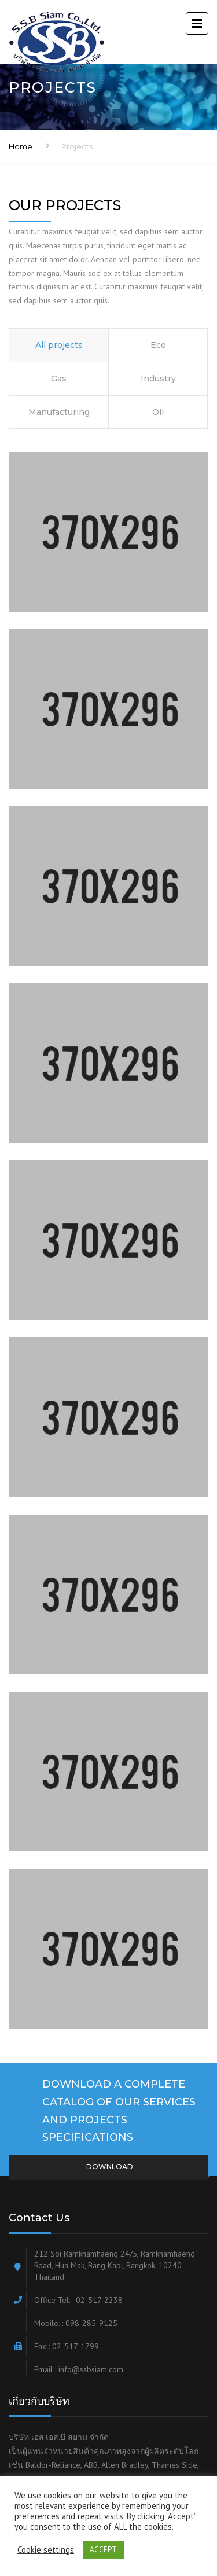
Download (108, 2166)
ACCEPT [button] (103, 2550)
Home (20, 146)
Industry (158, 378)
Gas (59, 378)
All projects (59, 345)
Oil (158, 412)
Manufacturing (59, 412)
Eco (158, 345)
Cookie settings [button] (45, 2550)
